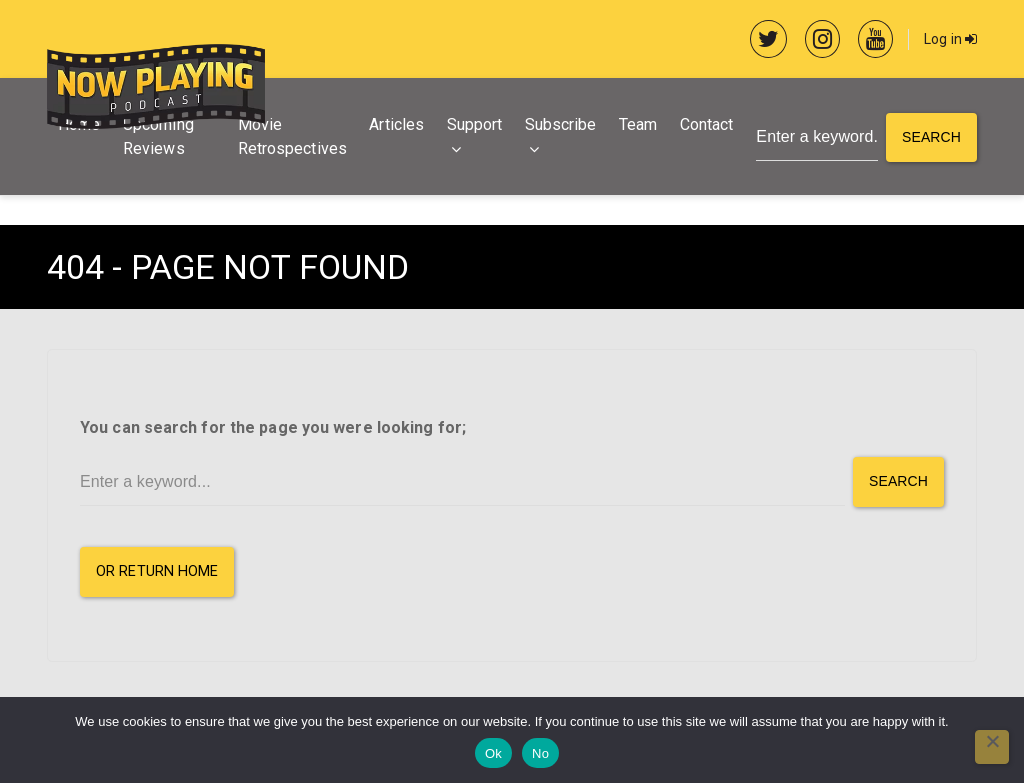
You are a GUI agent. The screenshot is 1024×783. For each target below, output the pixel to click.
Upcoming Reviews (158, 136)
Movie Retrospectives (292, 136)
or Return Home (157, 571)
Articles (396, 124)
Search (931, 137)
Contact (707, 124)
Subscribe (561, 124)
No (540, 753)
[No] (992, 747)
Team (638, 124)
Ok (493, 753)
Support (475, 124)
